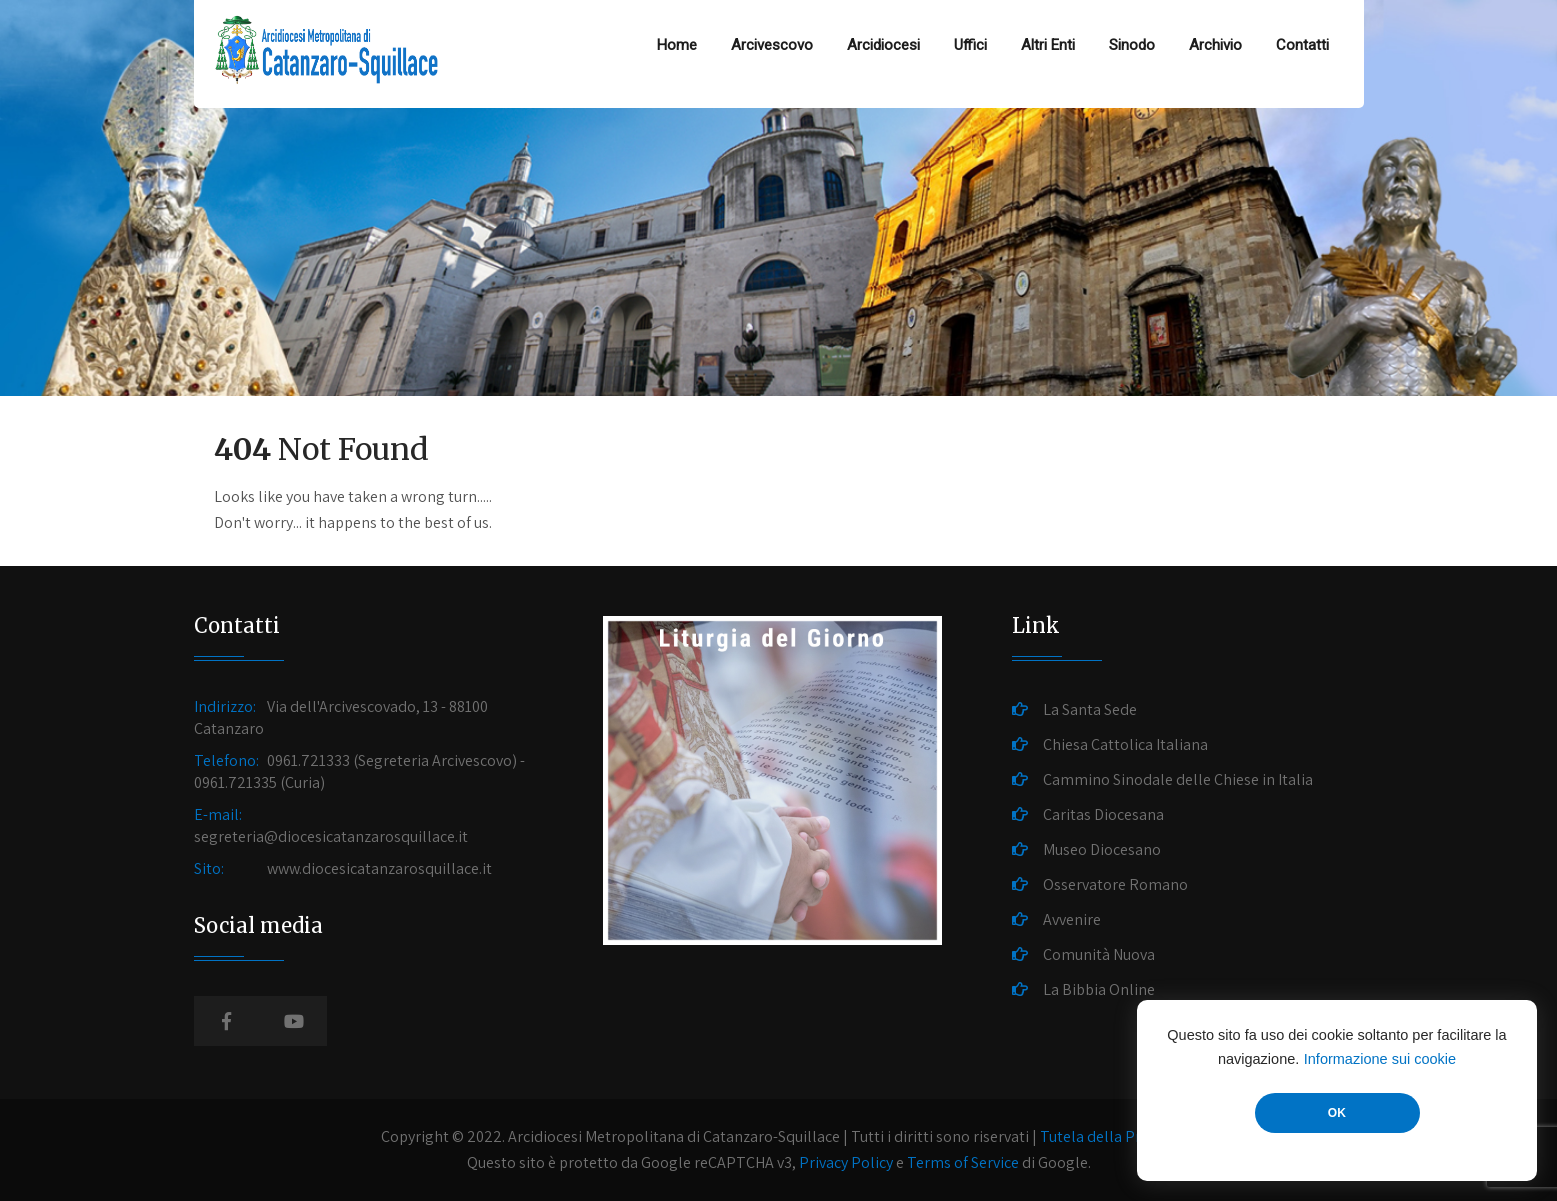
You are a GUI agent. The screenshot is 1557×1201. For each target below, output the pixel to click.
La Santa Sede (1090, 709)
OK (1337, 1113)
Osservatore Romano (1115, 884)
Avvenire (1072, 919)
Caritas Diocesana (1103, 814)
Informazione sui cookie (1380, 1059)
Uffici (970, 45)
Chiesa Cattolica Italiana (1125, 744)
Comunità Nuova (1099, 954)
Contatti (1302, 45)
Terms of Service (963, 1162)
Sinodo (1132, 45)
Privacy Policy (846, 1162)
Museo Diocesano (1102, 849)
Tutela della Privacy (1107, 1136)
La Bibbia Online (1099, 989)
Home (677, 45)
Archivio (1215, 45)
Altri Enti (1048, 45)
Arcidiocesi (883, 45)
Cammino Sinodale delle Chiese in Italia (1178, 779)
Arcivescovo (772, 45)
